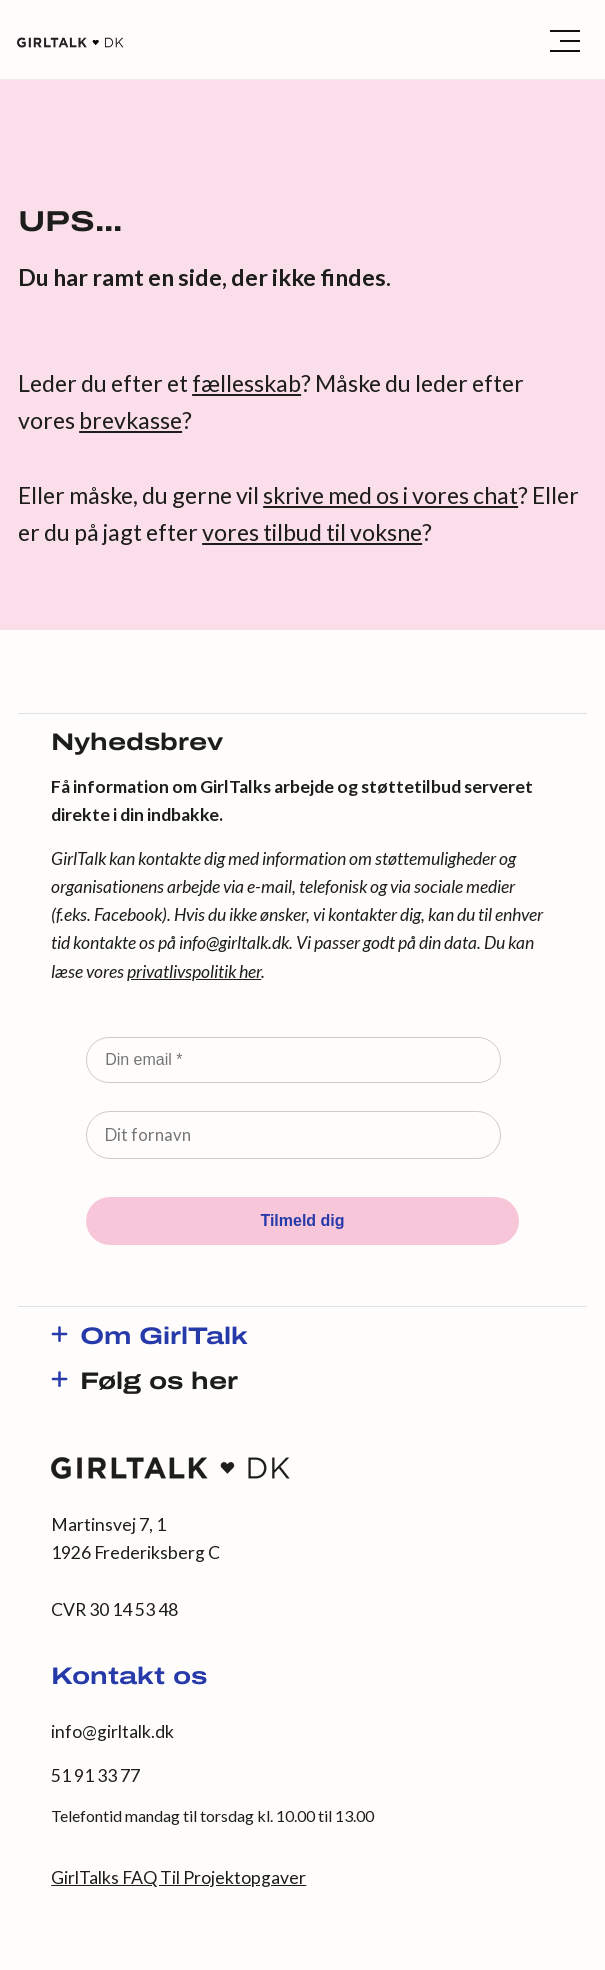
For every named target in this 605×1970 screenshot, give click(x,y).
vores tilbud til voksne (312, 532)
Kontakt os (129, 1678)
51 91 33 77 (95, 1775)
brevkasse (130, 420)
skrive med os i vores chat (390, 495)
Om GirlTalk (164, 1338)
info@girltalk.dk (234, 942)
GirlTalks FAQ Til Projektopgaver (178, 1877)
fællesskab (246, 383)
